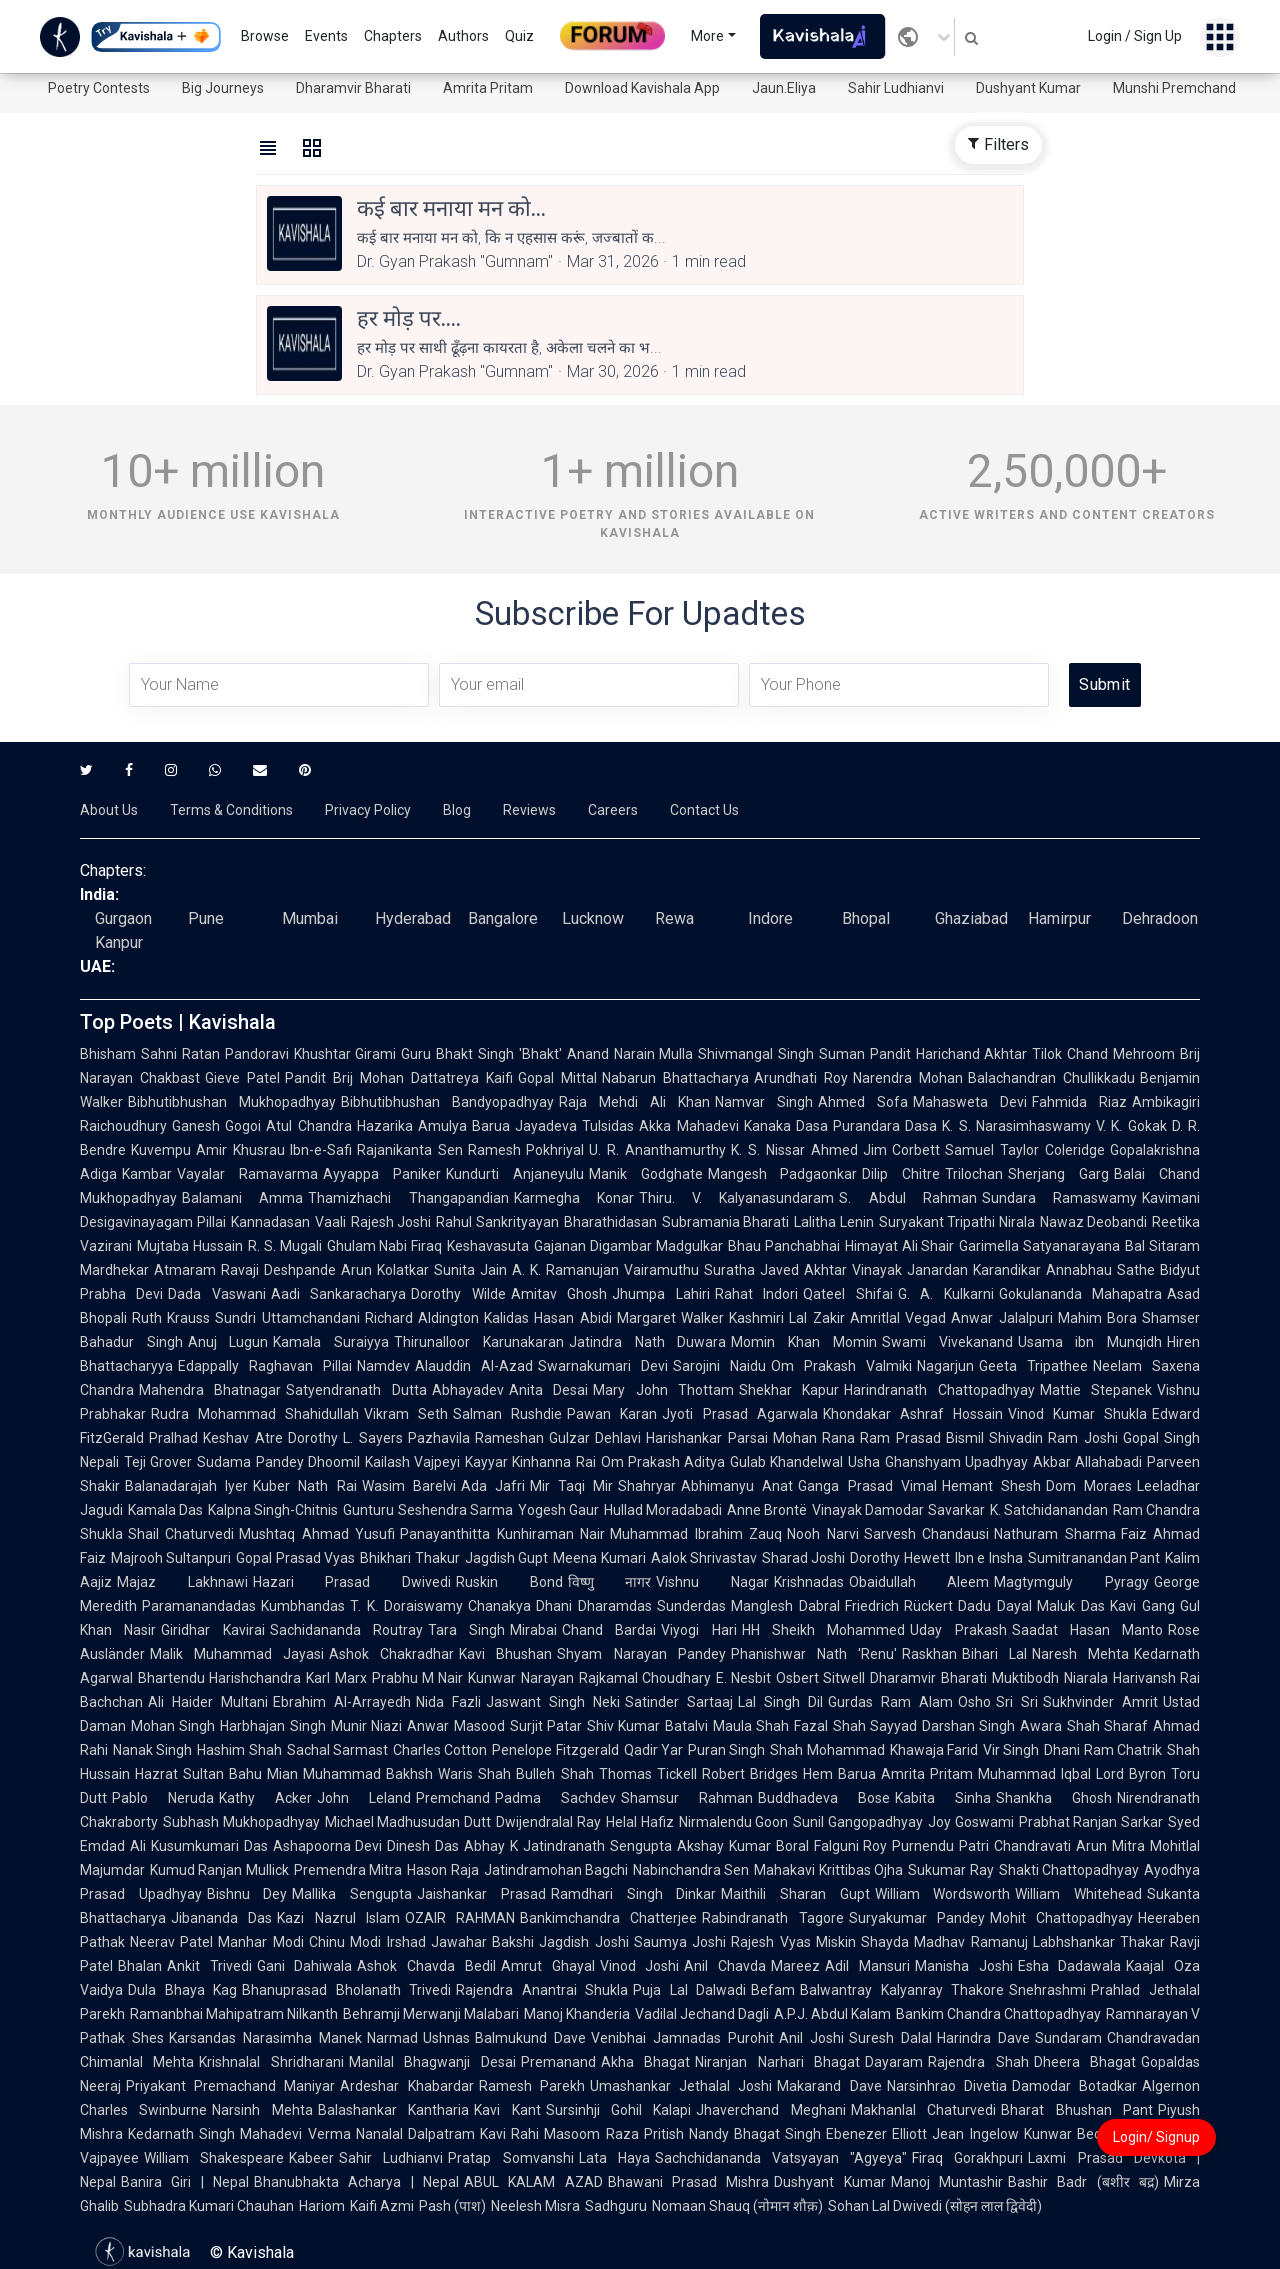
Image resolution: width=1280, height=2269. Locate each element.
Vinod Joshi (640, 1966)
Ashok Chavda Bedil (426, 1966)
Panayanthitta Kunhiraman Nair (502, 1534)
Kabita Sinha (943, 1798)
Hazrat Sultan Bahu (198, 1774)
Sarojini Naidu (719, 1366)
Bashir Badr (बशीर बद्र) (1083, 2182)
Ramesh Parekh (532, 2086)
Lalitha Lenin (834, 1222)
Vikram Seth (406, 1414)
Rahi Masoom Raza (575, 2134)
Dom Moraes (1089, 1486)
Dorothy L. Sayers (345, 1438)
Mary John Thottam (663, 1390)
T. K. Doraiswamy (406, 1606)
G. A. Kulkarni (946, 1294)
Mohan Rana (814, 1438)
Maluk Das (1071, 1606)
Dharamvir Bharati (353, 88)
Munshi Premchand (1174, 88)
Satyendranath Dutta (356, 1390)
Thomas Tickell (648, 1774)
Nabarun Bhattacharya (675, 1078)
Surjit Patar (546, 1726)
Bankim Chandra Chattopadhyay (998, 2014)
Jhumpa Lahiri (660, 1294)
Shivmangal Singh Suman (781, 1054)
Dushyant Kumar (1028, 88)
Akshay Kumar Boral (743, 1846)
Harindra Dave (983, 2038)
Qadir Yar (653, 1750)
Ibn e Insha (989, 1558)
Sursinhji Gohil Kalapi (619, 2110)
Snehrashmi (1047, 1990)
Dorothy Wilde (458, 1294)
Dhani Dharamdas (594, 1606)
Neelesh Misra (535, 2206)
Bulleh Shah (554, 1774)
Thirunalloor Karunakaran (479, 1342)
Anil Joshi (811, 2038)
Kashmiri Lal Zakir (787, 1318)
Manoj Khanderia (577, 2014)
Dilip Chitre (901, 1174)
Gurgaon (123, 918)
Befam (773, 1990)
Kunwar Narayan (520, 1678)
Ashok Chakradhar (391, 1654)
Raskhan (929, 1654)
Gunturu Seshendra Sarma (427, 1510)
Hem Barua (839, 1774)
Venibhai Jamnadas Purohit (682, 2038)
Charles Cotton (440, 1750)
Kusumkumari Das (209, 1846)
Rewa (674, 918)
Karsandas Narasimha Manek (265, 2038)
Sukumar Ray (950, 1870)
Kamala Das (165, 1510)
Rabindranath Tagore (772, 1918)
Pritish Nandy (686, 2134)
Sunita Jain (470, 1270)
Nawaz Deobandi (1094, 1222)
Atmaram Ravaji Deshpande (245, 1270)
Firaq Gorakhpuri (967, 2158)
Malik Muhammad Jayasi (237, 1654)
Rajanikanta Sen (410, 1150)
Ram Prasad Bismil (922, 1438)
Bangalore (503, 918)
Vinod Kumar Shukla (1077, 1414)
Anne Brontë (767, 1510)
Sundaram (1068, 2038)
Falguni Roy (851, 1846)
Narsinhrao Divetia (947, 2086)
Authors (463, 36)
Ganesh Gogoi (216, 1126)
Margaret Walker (670, 1318)
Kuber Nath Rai (304, 1486)
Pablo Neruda (163, 1798)
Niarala (1086, 1678)
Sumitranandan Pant (1094, 1558)
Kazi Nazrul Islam (338, 1918)
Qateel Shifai (847, 1294)
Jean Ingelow (975, 2134)
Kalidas (506, 1318)
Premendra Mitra (348, 1870)
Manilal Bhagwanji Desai (432, 2062)
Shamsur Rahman (687, 1798)
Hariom (322, 2206)
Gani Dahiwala (305, 1966)
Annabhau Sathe (1100, 1270)
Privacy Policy (368, 810)
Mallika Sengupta (352, 1894)
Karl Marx (336, 1678)
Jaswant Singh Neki (553, 1702)
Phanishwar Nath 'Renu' (814, 1654)
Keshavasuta (488, 1246)
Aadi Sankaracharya (338, 1294)
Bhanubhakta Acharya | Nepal (356, 2182)
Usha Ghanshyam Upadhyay (938, 1462)
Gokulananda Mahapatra (1080, 1294)
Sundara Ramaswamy (1059, 1198)
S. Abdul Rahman (908, 1198)
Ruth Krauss (171, 1318)
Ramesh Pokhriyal (526, 1150)
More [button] (707, 36)
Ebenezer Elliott (876, 2134)
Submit (1104, 684)
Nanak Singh (152, 1750)
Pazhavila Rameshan (476, 1438)
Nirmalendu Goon (734, 1822)
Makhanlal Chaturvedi (923, 2110)
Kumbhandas (303, 1606)
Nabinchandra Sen (691, 1870)
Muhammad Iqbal (1034, 1774)
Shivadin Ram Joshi (1053, 1438)
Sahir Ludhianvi (896, 88)
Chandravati (1032, 1846)
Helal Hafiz (640, 1822)
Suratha (729, 1270)
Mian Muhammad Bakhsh (350, 1774)
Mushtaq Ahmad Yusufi (317, 1534)
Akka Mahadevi (688, 1126)
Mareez (795, 1966)
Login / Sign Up (1135, 36)
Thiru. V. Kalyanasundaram (737, 1198)
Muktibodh (1025, 1678)
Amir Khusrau (240, 1150)
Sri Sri (1017, 1702)
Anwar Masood (455, 1726)
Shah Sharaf (1107, 1726)
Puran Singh (726, 1750)
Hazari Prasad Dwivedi (352, 1582)
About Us (109, 810)
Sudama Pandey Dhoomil (278, 1462)
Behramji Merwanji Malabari (431, 2014)
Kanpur (119, 942)
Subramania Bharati (726, 1222)
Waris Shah (474, 1774)
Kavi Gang (1142, 1606)
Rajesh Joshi (391, 1222)
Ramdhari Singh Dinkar (633, 1894)
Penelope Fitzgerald (555, 1750)
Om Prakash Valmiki (841, 1366)
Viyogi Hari (698, 1630)
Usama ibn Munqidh (1090, 1342)
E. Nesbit (743, 1678)
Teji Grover (158, 1462)
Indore (770, 918)
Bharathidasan (610, 1222)
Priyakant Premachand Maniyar (230, 2086)
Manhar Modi (260, 1942)
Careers (613, 810)
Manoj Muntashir (947, 2182)
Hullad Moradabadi (663, 1510)
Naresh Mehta (1080, 1654)
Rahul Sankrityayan (497, 1222)
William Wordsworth (943, 1894)
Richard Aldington (422, 1318)
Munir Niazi (366, 1726)
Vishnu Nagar (712, 1582)
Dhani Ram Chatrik (1103, 1750)
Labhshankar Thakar (1099, 1942)
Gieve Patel (242, 1078)
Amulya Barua (464, 1126)
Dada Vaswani (216, 1294)
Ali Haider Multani (208, 1702)
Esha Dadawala (1070, 1966)
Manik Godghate (646, 1174)
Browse (265, 36)
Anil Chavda (725, 1966)
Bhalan (140, 1966)
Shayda (885, 1942)
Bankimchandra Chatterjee (608, 1918)
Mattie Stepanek (1096, 1390)
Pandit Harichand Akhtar (949, 1054)
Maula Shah (751, 1726)
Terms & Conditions (231, 810)
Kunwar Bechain (1076, 2134)
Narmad (392, 2038)
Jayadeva (546, 1126)
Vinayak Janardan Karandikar (946, 1270)
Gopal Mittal (557, 1078)
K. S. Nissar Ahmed (794, 1150)
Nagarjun (945, 1366)
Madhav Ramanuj (970, 1942)
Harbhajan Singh (272, 1726)
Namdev (383, 1366)
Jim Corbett (902, 1150)
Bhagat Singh (777, 2134)
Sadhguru (616, 2206)
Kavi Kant (507, 2110)
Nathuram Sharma (1054, 1534)
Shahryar (647, 1486)
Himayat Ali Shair (900, 1246)
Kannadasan (270, 1222)
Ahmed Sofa (863, 1102)
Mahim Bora (1097, 1318)
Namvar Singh (764, 1102)
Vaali (330, 1222)
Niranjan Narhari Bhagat (777, 2062)
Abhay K (491, 1846)
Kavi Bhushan (505, 1654)
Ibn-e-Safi (321, 1150)
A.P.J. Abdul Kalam (832, 2014)
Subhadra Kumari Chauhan (209, 2206)
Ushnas (446, 2038)
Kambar (147, 1174)
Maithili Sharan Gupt (795, 1894)
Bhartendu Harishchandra (219, 1678)
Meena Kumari (599, 1558)
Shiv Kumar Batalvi (647, 1726)
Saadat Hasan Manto (1088, 1630)
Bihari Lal (994, 1654)
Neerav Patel (171, 1942)
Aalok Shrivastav (704, 1558)
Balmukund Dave (530, 2038)
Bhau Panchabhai (784, 1246)
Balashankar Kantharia (393, 2110)
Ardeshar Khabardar (406, 2086)
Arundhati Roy (801, 1078)
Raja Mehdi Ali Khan (634, 1102)
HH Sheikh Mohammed (824, 1630)
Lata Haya (614, 2158)
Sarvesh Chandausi (926, 1534)
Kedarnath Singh (181, 2134)
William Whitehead (1078, 1894)
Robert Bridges (750, 1774)
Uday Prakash (958, 1630)
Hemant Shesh (991, 1486)
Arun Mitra (1110, 1846)
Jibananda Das (221, 1918)
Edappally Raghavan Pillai (265, 1366)
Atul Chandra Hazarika (339, 1126)
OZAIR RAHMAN (460, 1918)
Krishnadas (809, 1582)
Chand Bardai (609, 1630)
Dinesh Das (423, 1846)
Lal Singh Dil (780, 1702)
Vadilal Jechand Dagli (702, 2014)
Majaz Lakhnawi (182, 1582)
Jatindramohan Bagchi (556, 1870)
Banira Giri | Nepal (185, 2182)
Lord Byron (1131, 1774)
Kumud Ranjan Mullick (219, 1870)
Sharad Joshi (803, 1558)
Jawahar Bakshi (482, 1942)
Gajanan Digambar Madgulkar (628, 1246)
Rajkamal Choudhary (645, 1678)
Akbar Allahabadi (1087, 1462)
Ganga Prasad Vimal (867, 1486)
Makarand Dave (829, 2086)
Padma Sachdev (555, 1798)
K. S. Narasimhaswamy (1016, 1126)
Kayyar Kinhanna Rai (530, 1462)
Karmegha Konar (574, 1198)
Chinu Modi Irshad (367, 1942)
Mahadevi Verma (295, 2134)
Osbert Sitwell (820, 1678)
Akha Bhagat (645, 2062)
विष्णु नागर (610, 1582)
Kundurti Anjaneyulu (515, 1174)
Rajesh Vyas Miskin (793, 1942)
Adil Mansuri (867, 1966)
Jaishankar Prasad (481, 1894)
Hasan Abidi (572, 1318)
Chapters (393, 36)
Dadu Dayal (995, 1606)
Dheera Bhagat (1085, 2062)
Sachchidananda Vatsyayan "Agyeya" (781, 2158)
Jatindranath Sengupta (597, 1846)
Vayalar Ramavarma (247, 1174)
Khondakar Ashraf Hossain (913, 1414)
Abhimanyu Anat (737, 1486)
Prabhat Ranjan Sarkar (1091, 1822)
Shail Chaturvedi (181, 1534)
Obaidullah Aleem (919, 1582)
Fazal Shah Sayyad (855, 1726)
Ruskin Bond (509, 1582)
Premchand (453, 1798)
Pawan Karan (612, 1414)
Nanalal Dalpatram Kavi (431, 2134)
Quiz (519, 36)
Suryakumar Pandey (917, 1918)
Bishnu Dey (247, 1894)
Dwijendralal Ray (548, 1822)
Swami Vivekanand (947, 1342)
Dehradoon (1160, 918)
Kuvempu (161, 1150)
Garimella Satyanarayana (1039, 1246)
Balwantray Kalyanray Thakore (902, 1990)
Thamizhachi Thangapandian (408, 1198)
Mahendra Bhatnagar (210, 1390)
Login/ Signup (1156, 2137)
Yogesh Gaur (558, 1510)
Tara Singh (466, 1630)
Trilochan (974, 1174)
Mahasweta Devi (970, 1102)
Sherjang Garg (1058, 1174)
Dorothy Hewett (899, 1558)
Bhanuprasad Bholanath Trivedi (346, 1990)
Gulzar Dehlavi (595, 1438)
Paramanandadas (199, 1606)
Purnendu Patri (940, 1846)
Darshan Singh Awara (992, 1726)
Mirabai (533, 1630)
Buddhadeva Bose (824, 1798)
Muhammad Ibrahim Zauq (696, 1534)
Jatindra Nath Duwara (647, 1342)
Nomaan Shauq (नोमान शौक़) (737, 2206)
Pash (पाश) (452, 2206)
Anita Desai (548, 1390)
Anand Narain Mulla (630, 1054)
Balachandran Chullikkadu (1051, 1078)
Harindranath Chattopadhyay (939, 1390)
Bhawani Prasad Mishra (689, 2182)
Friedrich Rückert (899, 1606)
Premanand (558, 2062)
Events (326, 36)
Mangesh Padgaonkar (783, 1174)
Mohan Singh (173, 1726)
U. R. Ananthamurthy (657, 1150)
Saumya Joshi (680, 1942)
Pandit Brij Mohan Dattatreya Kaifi (399, 1078)
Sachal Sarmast (337, 1750)
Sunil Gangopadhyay (858, 1822)
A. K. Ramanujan (565, 1270)
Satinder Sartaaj (679, 1702)
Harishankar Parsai (706, 1438)
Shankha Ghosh (1054, 1798)
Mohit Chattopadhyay (1061, 1918)
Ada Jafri (493, 1486)
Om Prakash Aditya (663, 1462)
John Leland (364, 1798)
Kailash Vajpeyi (412, 1462)
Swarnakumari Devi (603, 1366)
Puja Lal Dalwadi (689, 1990)
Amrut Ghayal (548, 1966)
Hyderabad (413, 918)
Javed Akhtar (803, 1270)
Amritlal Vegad (898, 1318)
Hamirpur (1059, 918)
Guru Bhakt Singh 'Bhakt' (481, 1054)
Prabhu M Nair (418, 1678)
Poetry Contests (99, 88)
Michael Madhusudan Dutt (408, 1822)
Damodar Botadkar (1074, 2086)
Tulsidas (608, 1126)
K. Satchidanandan (1049, 1510)
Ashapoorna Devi (328, 1846)
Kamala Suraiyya (331, 1342)
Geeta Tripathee (1033, 1366)
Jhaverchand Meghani (770, 2110)
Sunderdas (691, 1606)
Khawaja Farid (934, 1750)
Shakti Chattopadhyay (1069, 1870)
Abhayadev (468, 1390)
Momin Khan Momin (803, 1342)
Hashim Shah (239, 1750)
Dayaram (894, 2062)
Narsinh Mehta (262, 2110)
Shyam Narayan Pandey (641, 1654)
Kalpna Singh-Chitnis (273, 1510)
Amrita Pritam (488, 88)
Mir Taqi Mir (571, 1486)
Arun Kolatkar (385, 1270)
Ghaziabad (971, 918)
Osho (974, 1702)
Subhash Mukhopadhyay (241, 1822)
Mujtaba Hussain (190, 1246)
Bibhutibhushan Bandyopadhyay (447, 1102)
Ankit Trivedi (209, 1966)
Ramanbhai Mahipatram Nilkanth (234, 2014)
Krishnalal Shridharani (271, 2062)
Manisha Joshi (964, 1966)
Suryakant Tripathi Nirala (957, 1222)
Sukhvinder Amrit (1100, 1702)
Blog (457, 810)
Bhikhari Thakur (409, 1558)
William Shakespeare (214, 2158)
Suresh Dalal (890, 2038)
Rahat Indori (756, 1294)
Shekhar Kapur (789, 1390)
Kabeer (311, 2158)
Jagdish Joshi (583, 1942)
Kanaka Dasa (786, 1126)
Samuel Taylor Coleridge (1025, 1150)
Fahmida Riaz (1079, 1102)
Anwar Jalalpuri (1001, 1318)
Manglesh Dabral (785, 1606)
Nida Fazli (448, 1702)
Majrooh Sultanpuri (171, 1558)
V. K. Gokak (1131, 1126)
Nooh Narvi (822, 1534)
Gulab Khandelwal (786, 1462)
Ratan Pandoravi (235, 1054)
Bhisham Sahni (128, 1054)
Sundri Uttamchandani (287, 1318)
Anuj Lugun (228, 1342)
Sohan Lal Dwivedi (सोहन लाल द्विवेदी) (935, 2206)
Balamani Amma (242, 1198)
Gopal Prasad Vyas (295, 1558)
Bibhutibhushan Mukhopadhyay (232, 1102)
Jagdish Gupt (506, 1558)
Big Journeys (223, 88)
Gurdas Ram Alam (890, 1702)
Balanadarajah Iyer (186, 1486)
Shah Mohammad (827, 1750)
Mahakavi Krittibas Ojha (828, 1870)
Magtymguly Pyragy (1071, 1582)
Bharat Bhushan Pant (1077, 2110)
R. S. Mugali (285, 1246)
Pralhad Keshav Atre (216, 1438)
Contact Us (704, 810)
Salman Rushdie (507, 1414)
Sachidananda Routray (346, 1630)
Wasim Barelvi (409, 1486)
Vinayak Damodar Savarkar (898, 1510)
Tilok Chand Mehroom (1103, 1054)
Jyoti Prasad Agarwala (739, 1414)
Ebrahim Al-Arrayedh (342, 1702)
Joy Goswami (971, 1822)
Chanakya (499, 1606)
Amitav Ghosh (559, 1294)
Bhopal (866, 918)
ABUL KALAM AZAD (533, 2182)
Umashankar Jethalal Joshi (681, 2086)
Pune (206, 918)
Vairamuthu (661, 1270)
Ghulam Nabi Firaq (385, 1246)
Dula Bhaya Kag (182, 1990)
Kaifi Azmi (382, 2206)
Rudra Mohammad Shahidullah (255, 1414)
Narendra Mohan (908, 1078)
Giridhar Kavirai (212, 1630)
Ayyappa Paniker (382, 1174)
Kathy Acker (265, 1798)
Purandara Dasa (885, 1126)
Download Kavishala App (642, 88)
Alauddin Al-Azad (474, 1366)
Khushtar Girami (345, 1054)
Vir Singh (1011, 1750)
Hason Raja (442, 1870)
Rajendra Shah (978, 2062)
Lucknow (593, 918)
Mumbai (310, 918)
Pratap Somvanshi (510, 2158)
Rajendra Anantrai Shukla (542, 1990)
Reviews (529, 810)
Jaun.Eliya (784, 88)
